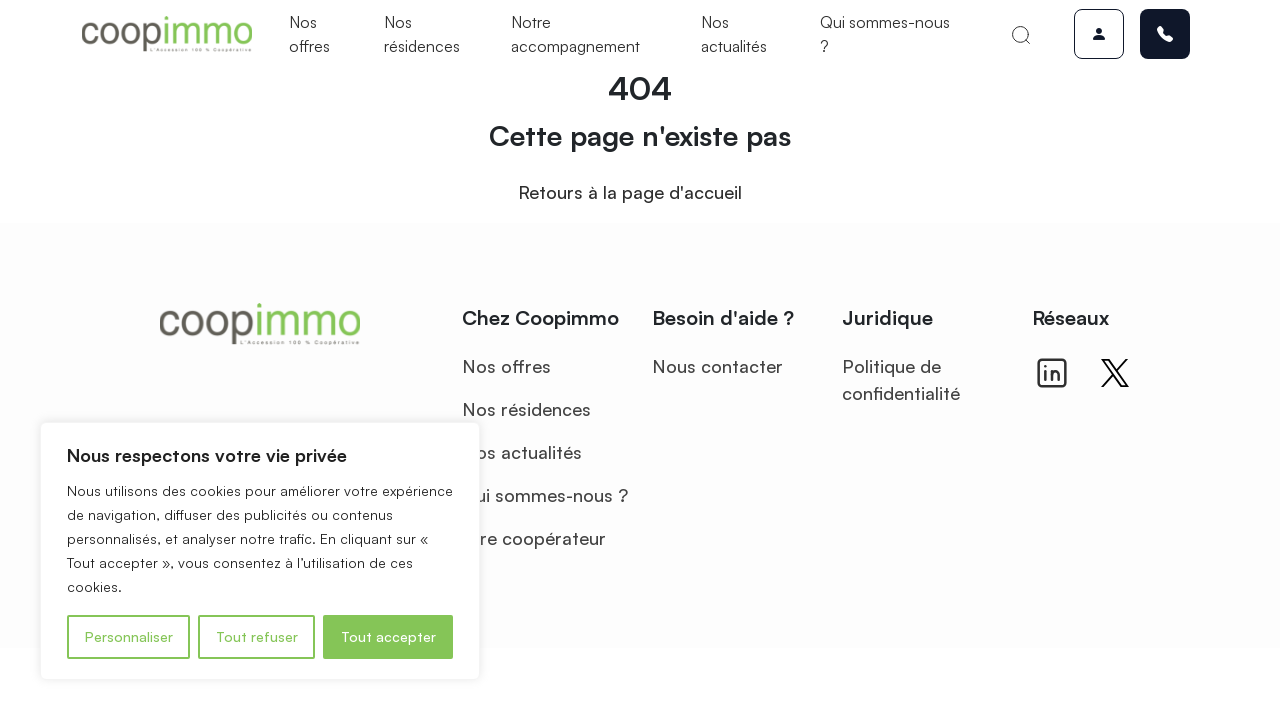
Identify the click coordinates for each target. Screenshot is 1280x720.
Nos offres (309, 34)
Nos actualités (734, 34)
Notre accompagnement (575, 34)
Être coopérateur (534, 538)
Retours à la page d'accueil (630, 192)
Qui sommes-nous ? (885, 34)
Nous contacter (717, 366)
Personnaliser (129, 636)
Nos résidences (422, 34)
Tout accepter (388, 636)
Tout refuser (257, 636)
